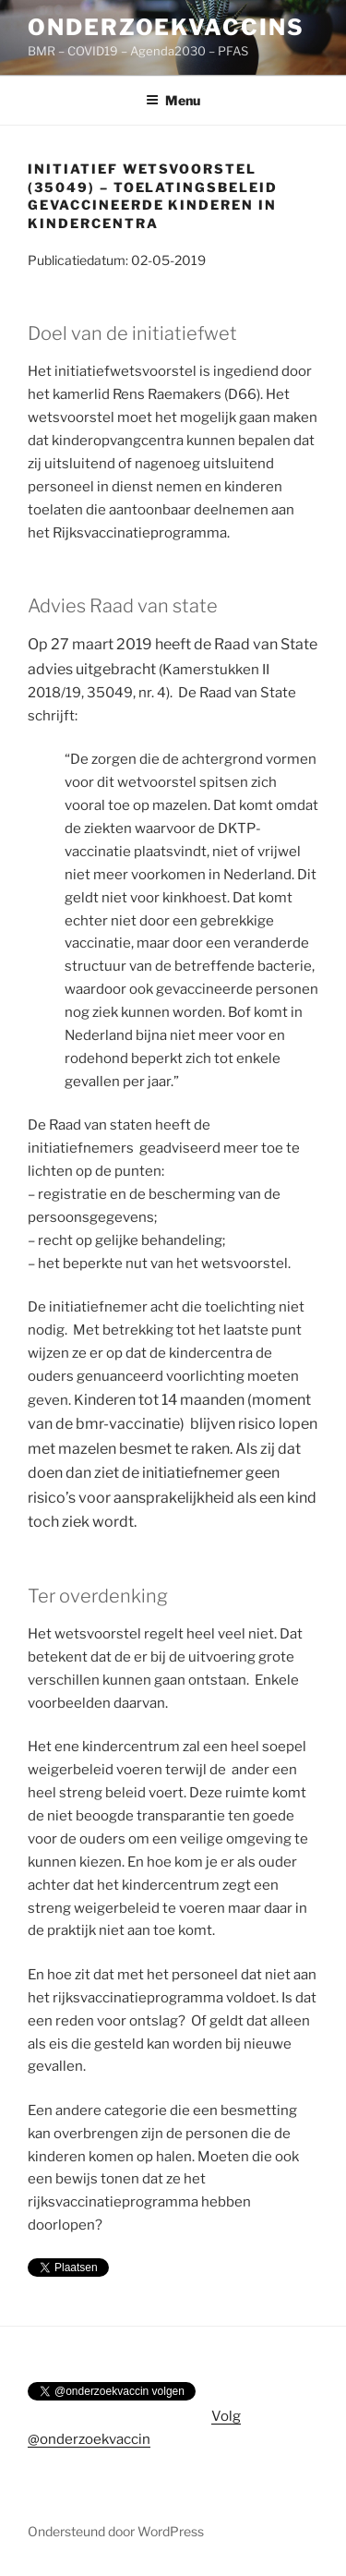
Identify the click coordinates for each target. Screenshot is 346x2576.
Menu (173, 100)
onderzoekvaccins (166, 27)
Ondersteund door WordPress (116, 2531)
